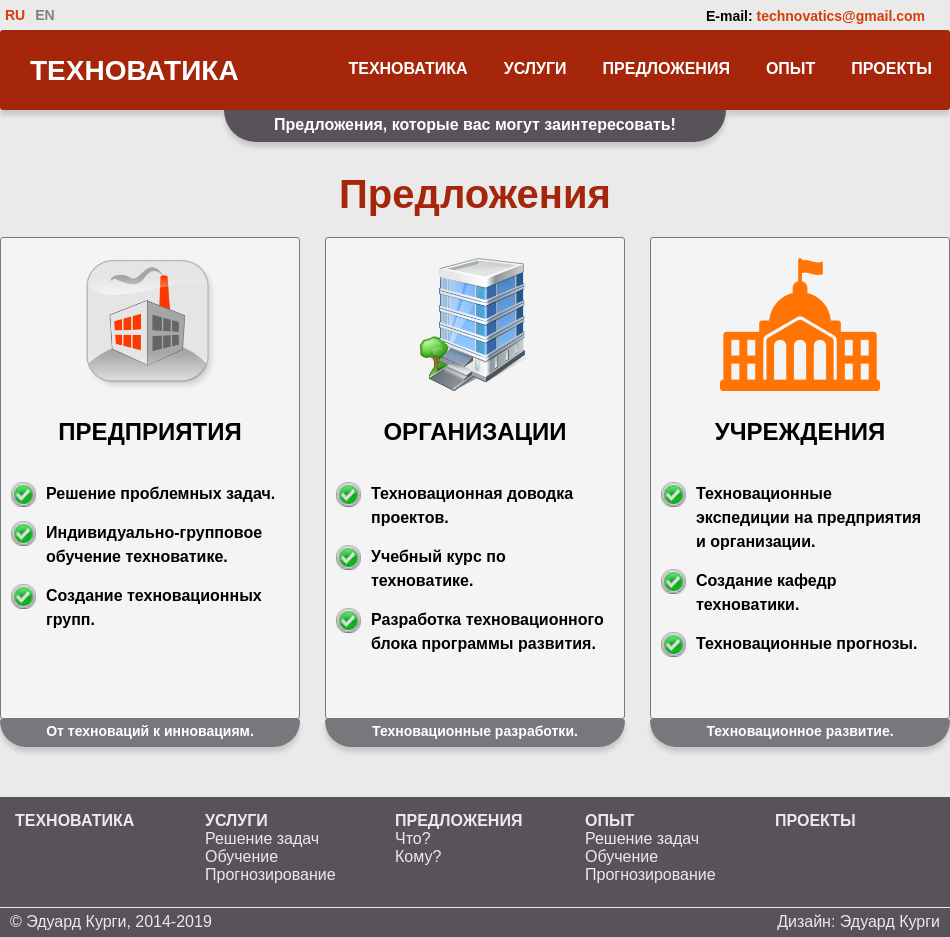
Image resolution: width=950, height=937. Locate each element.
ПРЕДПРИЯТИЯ (149, 431)
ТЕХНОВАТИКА (134, 70)
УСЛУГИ (535, 68)
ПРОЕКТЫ (891, 68)
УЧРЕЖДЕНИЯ (800, 431)
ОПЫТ (790, 68)
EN (44, 15)
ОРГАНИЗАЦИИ (474, 431)
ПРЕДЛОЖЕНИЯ (666, 68)
